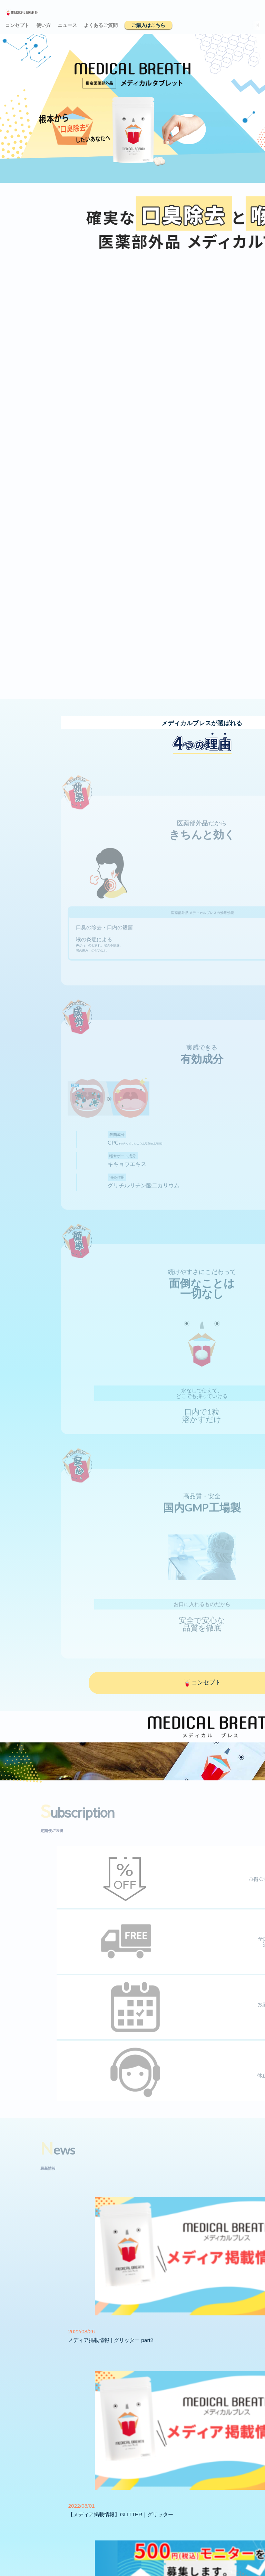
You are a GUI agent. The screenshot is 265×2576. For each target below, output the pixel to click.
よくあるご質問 (101, 25)
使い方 (43, 25)
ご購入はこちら (148, 25)
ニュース (67, 25)
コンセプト (17, 25)
